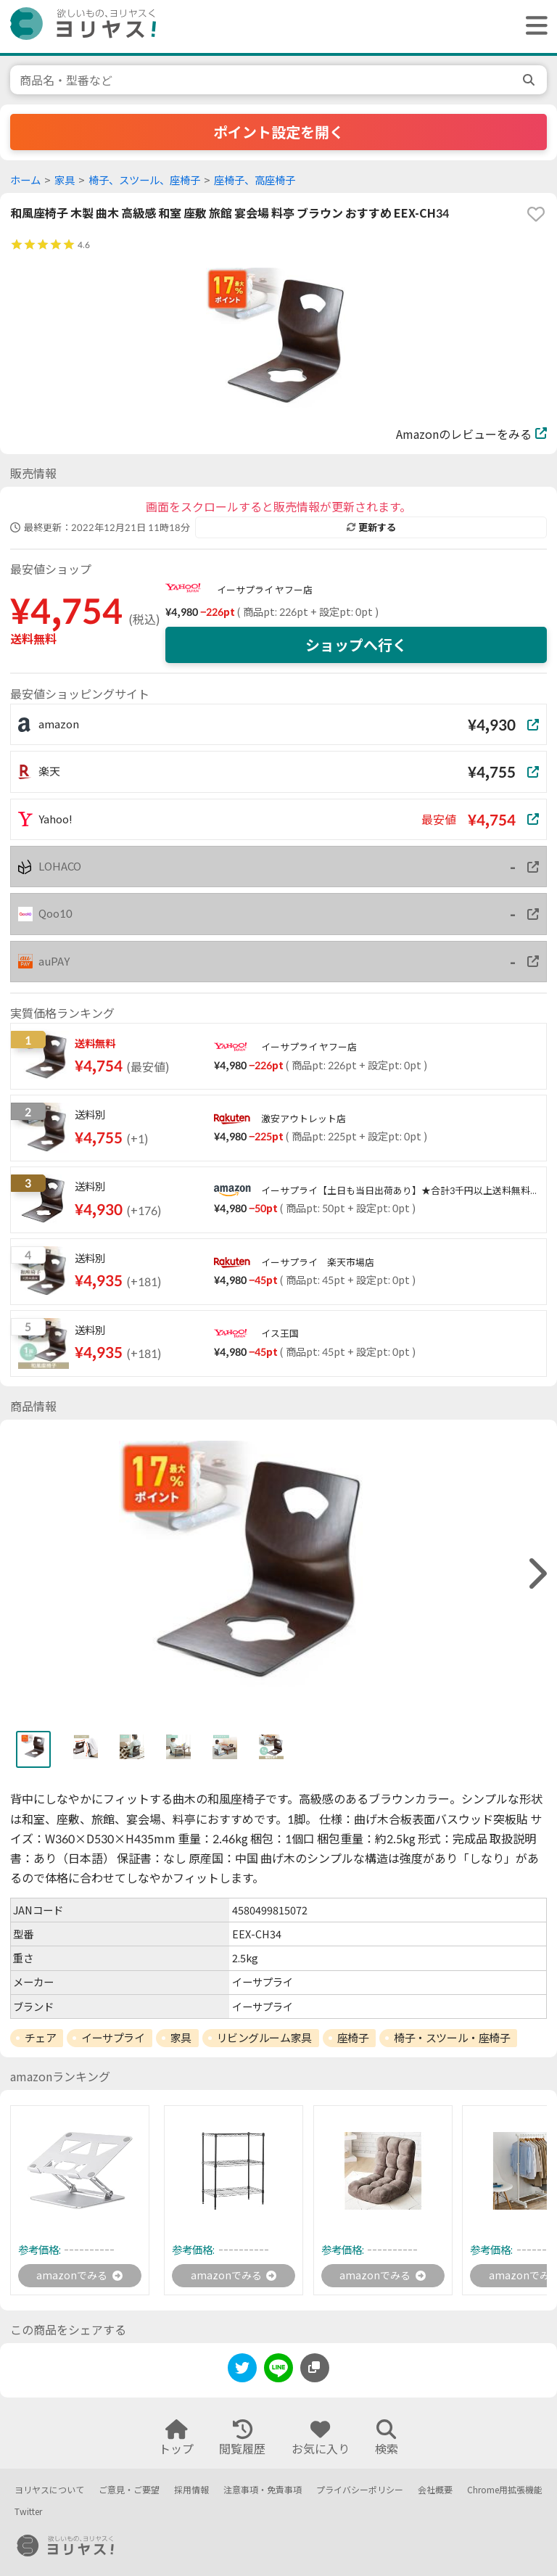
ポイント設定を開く (278, 132)
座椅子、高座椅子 (254, 180)
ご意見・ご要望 (129, 2490)
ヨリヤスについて (49, 2490)
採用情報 (191, 2490)
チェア (41, 2037)
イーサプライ (112, 2037)
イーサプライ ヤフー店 (265, 590)
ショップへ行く (356, 645)
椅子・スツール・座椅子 (452, 2037)
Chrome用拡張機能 (504, 2490)
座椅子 (353, 2037)
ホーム (25, 180)
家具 (64, 180)
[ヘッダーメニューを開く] (533, 26)
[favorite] (536, 214)
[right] (536, 1574)
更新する (371, 527)
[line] (278, 2372)
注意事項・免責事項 (262, 2490)
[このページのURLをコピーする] (314, 2369)
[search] (530, 79)
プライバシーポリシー (359, 2490)
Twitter (28, 2512)
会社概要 (435, 2490)
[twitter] (242, 2372)
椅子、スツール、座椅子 (144, 180)
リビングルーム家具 (264, 2037)
